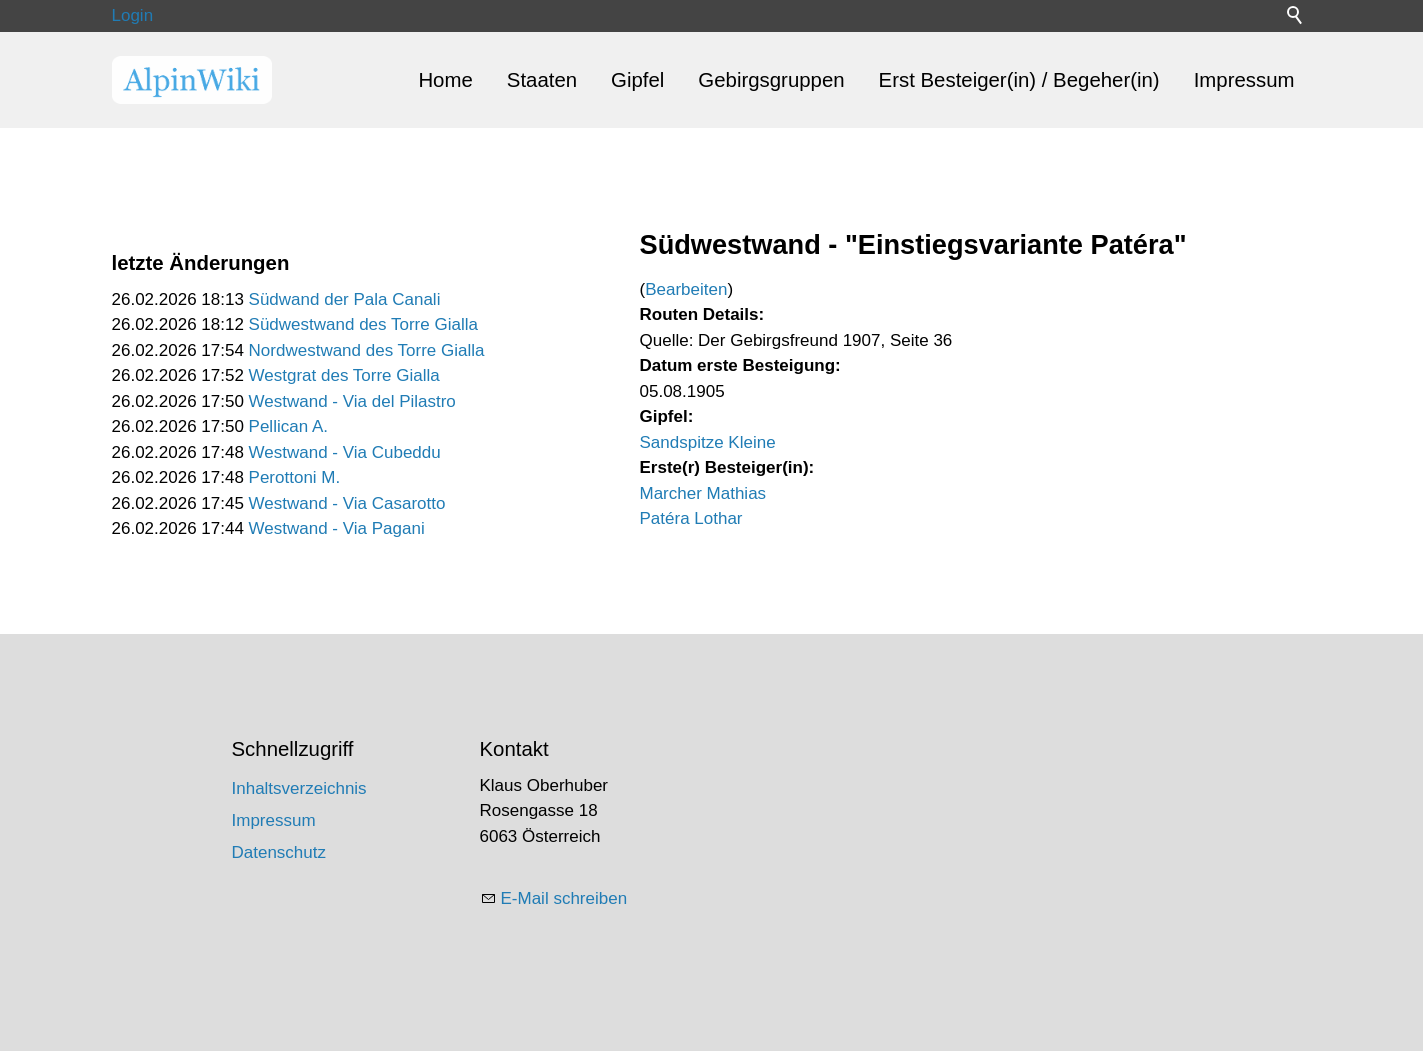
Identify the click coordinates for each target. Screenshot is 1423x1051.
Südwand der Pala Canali (345, 299)
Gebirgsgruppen (771, 80)
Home (445, 80)
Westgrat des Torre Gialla (344, 375)
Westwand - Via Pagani (337, 528)
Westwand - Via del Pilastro (352, 401)
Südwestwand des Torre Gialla (363, 324)
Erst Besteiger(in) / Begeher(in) (1019, 80)
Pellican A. (288, 426)
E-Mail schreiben (564, 898)
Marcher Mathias (703, 493)
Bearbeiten (686, 289)
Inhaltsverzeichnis (299, 788)
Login (133, 15)
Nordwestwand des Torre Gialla (367, 350)
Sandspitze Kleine (708, 442)
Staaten (542, 80)
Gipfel (637, 80)
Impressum (1244, 80)
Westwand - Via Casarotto (347, 503)
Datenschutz (279, 852)
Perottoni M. (295, 477)
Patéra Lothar (691, 518)
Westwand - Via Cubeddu (345, 452)
